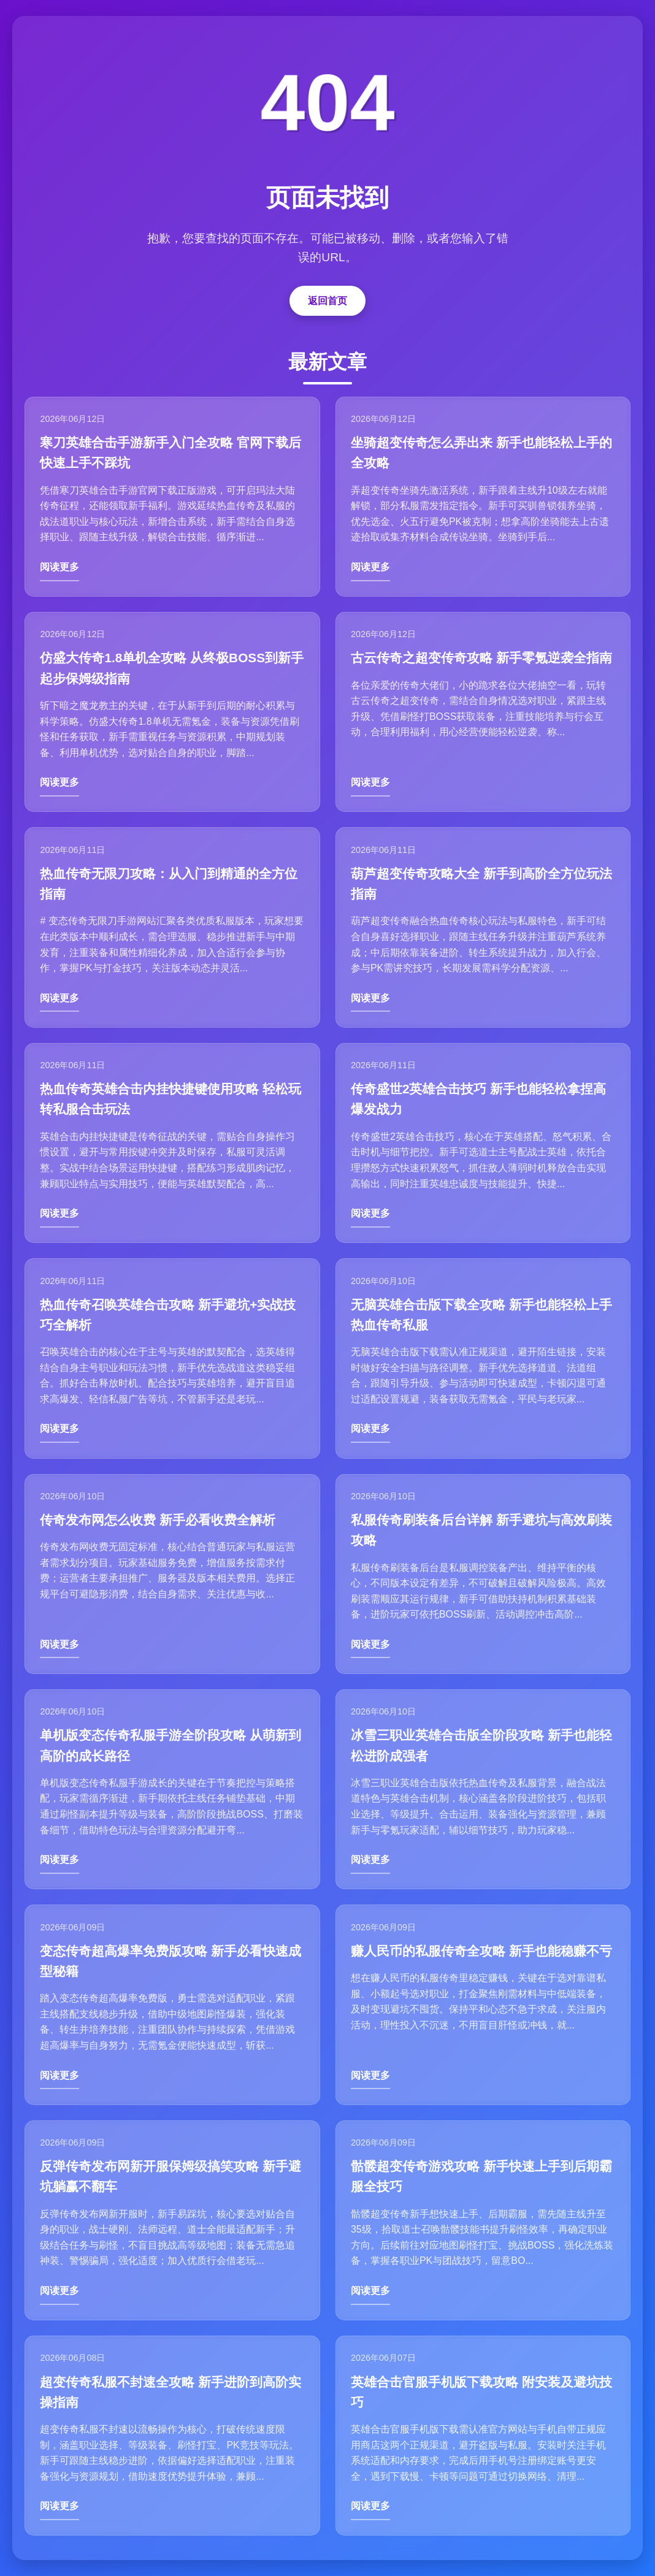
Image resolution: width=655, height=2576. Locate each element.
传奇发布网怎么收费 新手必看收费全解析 (158, 1520)
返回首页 (327, 297)
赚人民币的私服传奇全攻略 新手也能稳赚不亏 (482, 1953)
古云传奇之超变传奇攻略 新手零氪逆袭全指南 (482, 656)
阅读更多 (60, 564)
